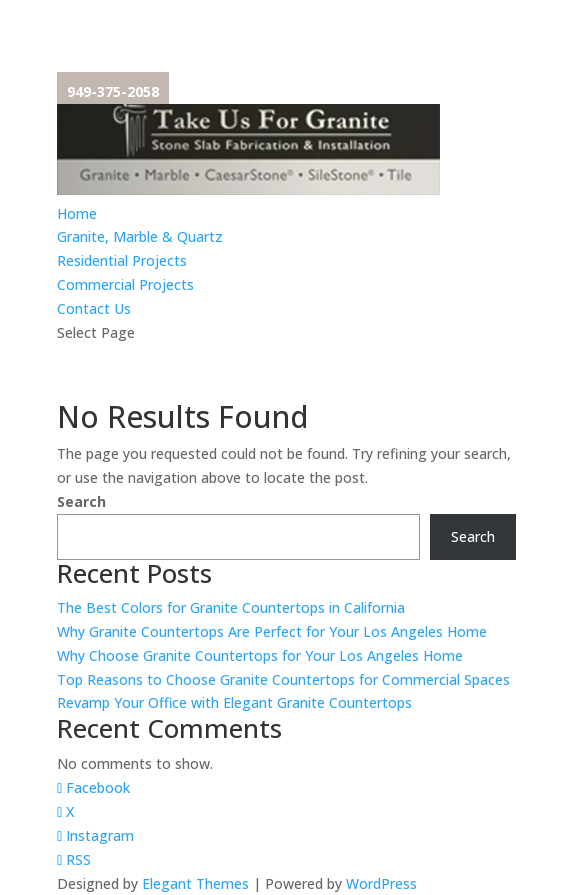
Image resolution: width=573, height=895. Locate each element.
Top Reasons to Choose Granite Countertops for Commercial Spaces (283, 679)
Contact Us (94, 308)
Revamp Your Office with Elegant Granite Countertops (234, 702)
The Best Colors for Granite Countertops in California (231, 607)
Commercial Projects (125, 284)
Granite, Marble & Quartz (140, 236)
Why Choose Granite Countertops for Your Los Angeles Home (260, 655)
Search (81, 501)
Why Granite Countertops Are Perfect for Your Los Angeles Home (272, 631)
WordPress (381, 883)
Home (77, 213)
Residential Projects (122, 260)
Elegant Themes (195, 883)
